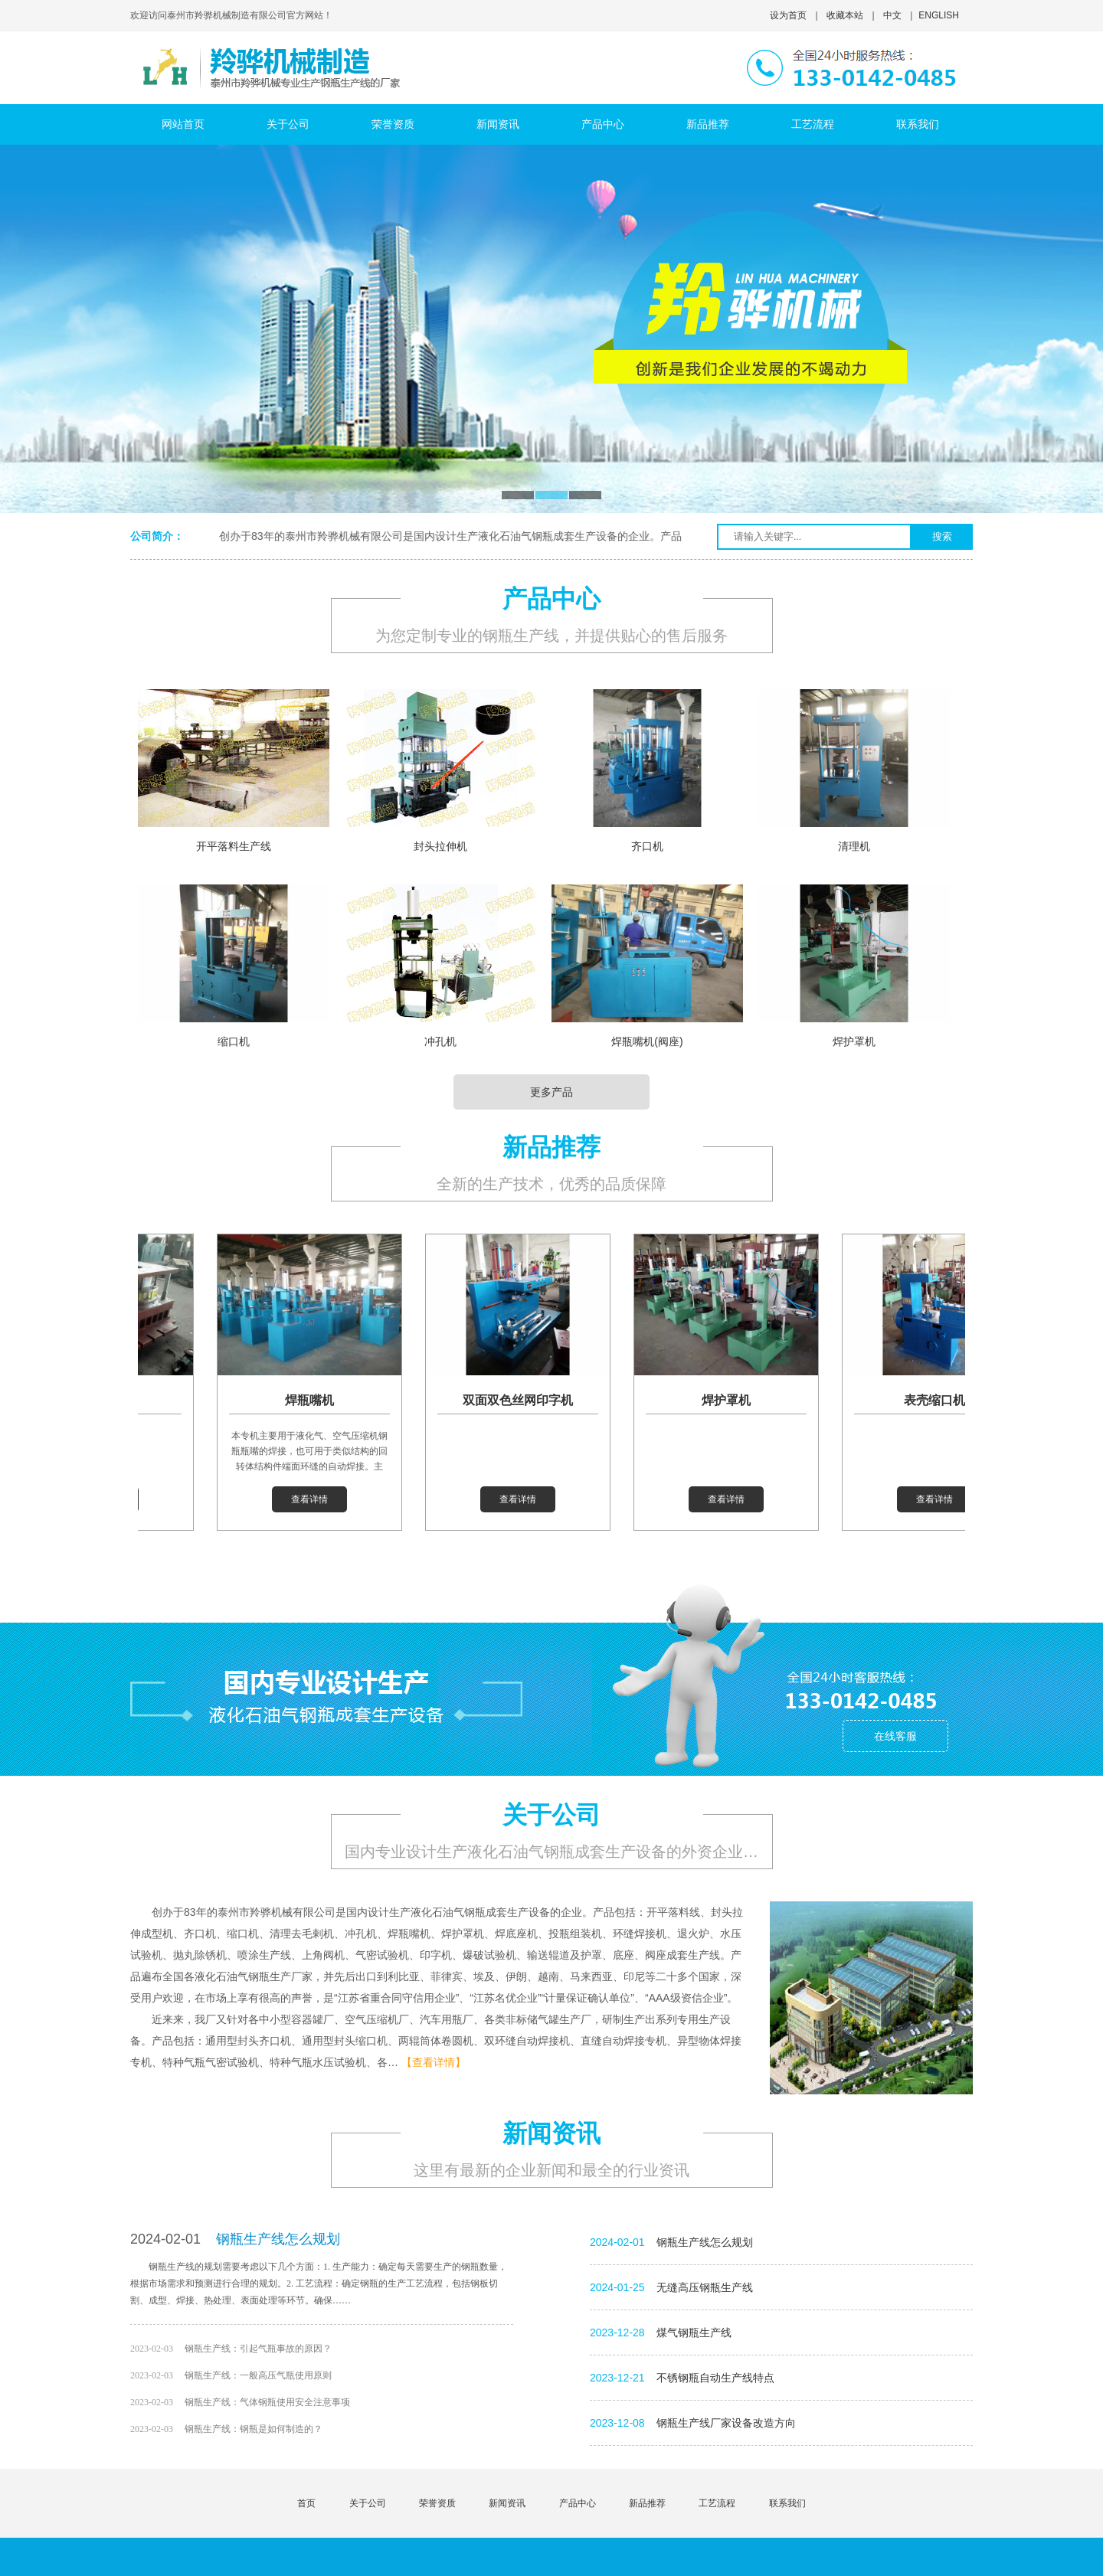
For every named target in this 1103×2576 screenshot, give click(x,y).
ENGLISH (938, 15)
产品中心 (577, 2503)
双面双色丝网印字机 (525, 1400)
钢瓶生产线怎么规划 (278, 2239)
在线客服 (895, 1736)
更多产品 (551, 1092)
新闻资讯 (507, 2503)
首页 (306, 2503)
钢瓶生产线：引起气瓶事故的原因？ (258, 2348)
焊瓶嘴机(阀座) (646, 1041)
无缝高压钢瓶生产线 (704, 2287)
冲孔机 (440, 1041)
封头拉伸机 (440, 846)
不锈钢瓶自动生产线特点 (715, 2378)
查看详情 (316, 1499)
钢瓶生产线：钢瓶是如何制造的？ (253, 2429)
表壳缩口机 (941, 1400)
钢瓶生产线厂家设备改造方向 (726, 2423)
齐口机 (647, 846)
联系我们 (787, 2503)
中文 (892, 15)
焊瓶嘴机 (316, 1400)
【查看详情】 (433, 2062)
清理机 (854, 846)
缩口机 (234, 1041)
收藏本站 (844, 15)
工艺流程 (717, 2503)
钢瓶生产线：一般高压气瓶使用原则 (258, 2375)
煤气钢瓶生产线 (694, 2332)
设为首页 (788, 15)
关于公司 (367, 2503)
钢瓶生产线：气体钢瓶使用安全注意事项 (267, 2402)
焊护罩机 (854, 1041)
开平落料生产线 (233, 846)
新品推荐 (647, 2503)
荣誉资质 (437, 2503)
